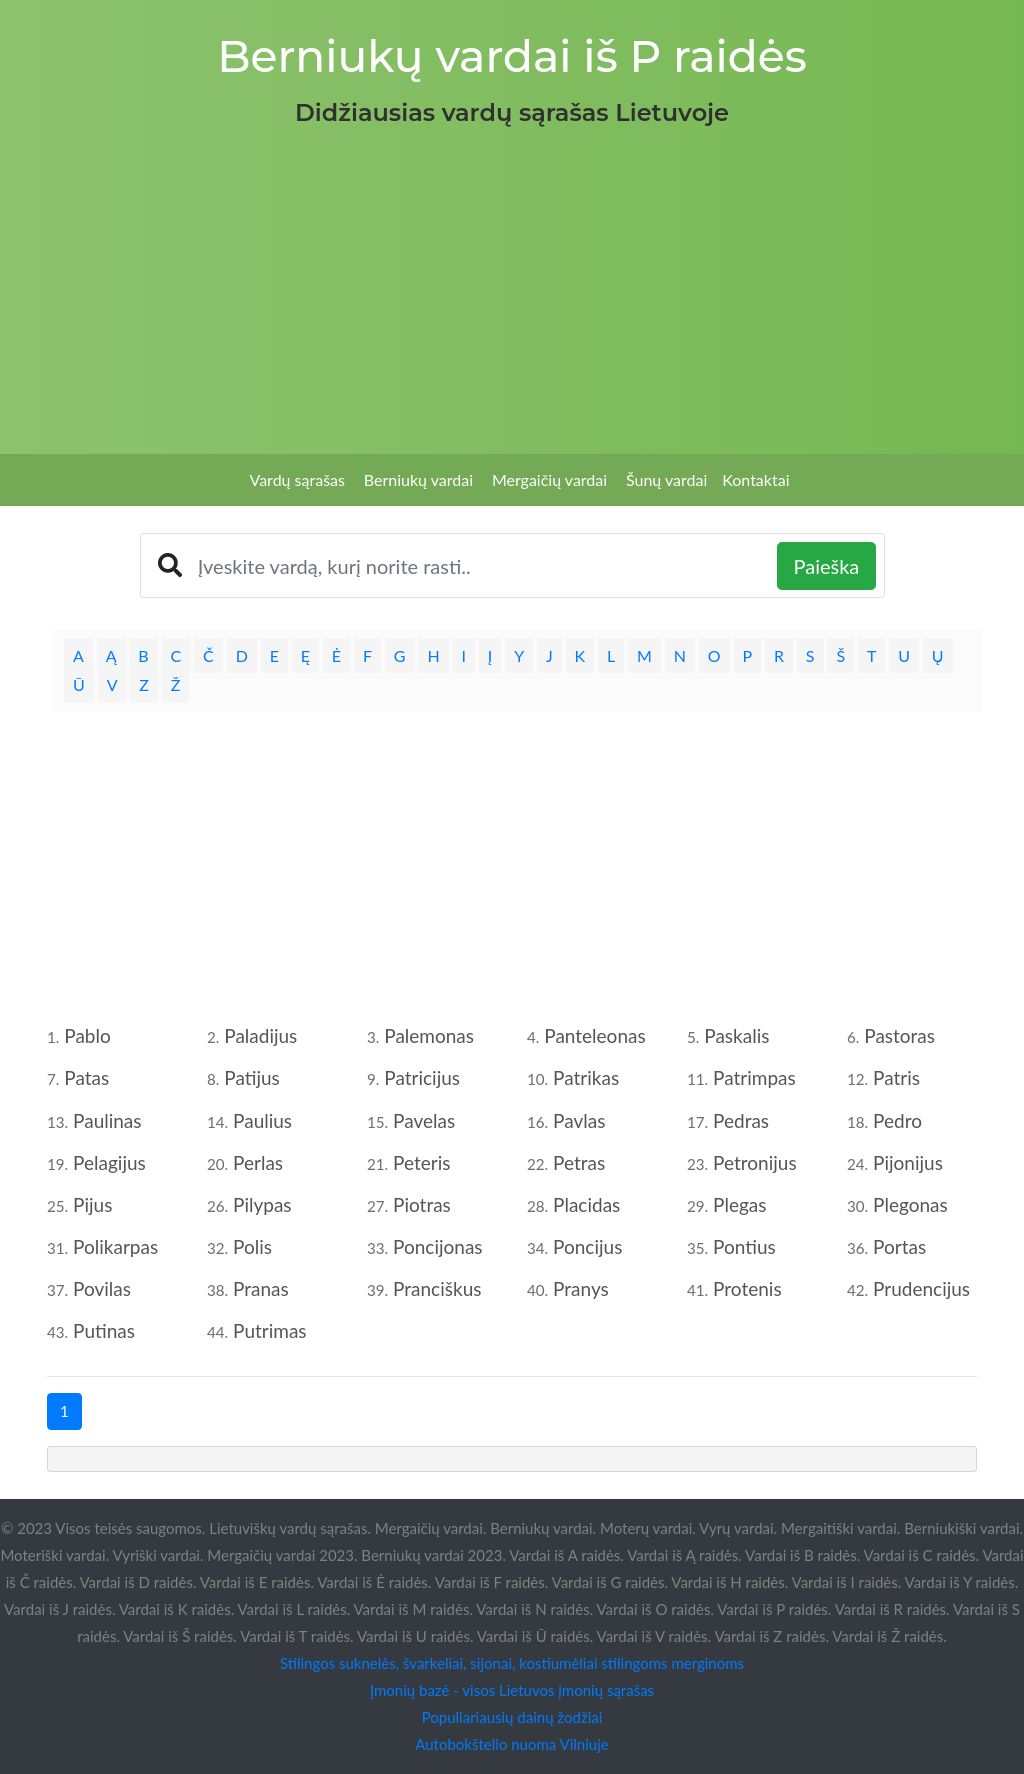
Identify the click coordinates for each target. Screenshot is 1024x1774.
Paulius (262, 1120)
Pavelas (424, 1120)
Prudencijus (921, 1288)
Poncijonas (438, 1246)
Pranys (581, 1288)
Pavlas (579, 1120)
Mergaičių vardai (549, 479)
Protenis (747, 1288)
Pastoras (899, 1035)
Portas (899, 1246)
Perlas (258, 1162)
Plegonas (910, 1204)
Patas (86, 1077)
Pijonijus (908, 1162)
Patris (896, 1077)
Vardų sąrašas (297, 479)
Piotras (422, 1204)
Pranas (261, 1288)
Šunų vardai (666, 479)
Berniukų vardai (418, 479)
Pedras (741, 1120)
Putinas (104, 1330)
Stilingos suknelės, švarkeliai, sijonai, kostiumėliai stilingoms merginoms (512, 1663)
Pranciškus (437, 1288)
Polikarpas (115, 1246)
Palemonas (429, 1035)
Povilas (102, 1288)
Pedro (897, 1120)
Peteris (421, 1162)
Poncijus (587, 1246)
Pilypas (262, 1204)
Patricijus (422, 1077)
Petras (579, 1162)
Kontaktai (755, 479)
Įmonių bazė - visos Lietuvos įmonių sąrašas (512, 1690)
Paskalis (736, 1035)
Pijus (92, 1204)
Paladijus (260, 1035)
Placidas (586, 1204)
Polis (252, 1246)
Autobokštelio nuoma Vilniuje (511, 1744)
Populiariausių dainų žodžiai (512, 1717)
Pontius (744, 1246)
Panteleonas (594, 1035)
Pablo (87, 1035)
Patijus (252, 1077)
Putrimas (270, 1330)
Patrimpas (754, 1077)
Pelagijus (109, 1162)
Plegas (739, 1204)
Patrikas (586, 1077)
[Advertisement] (512, 284)
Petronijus (755, 1162)
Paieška (827, 566)
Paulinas (107, 1120)
